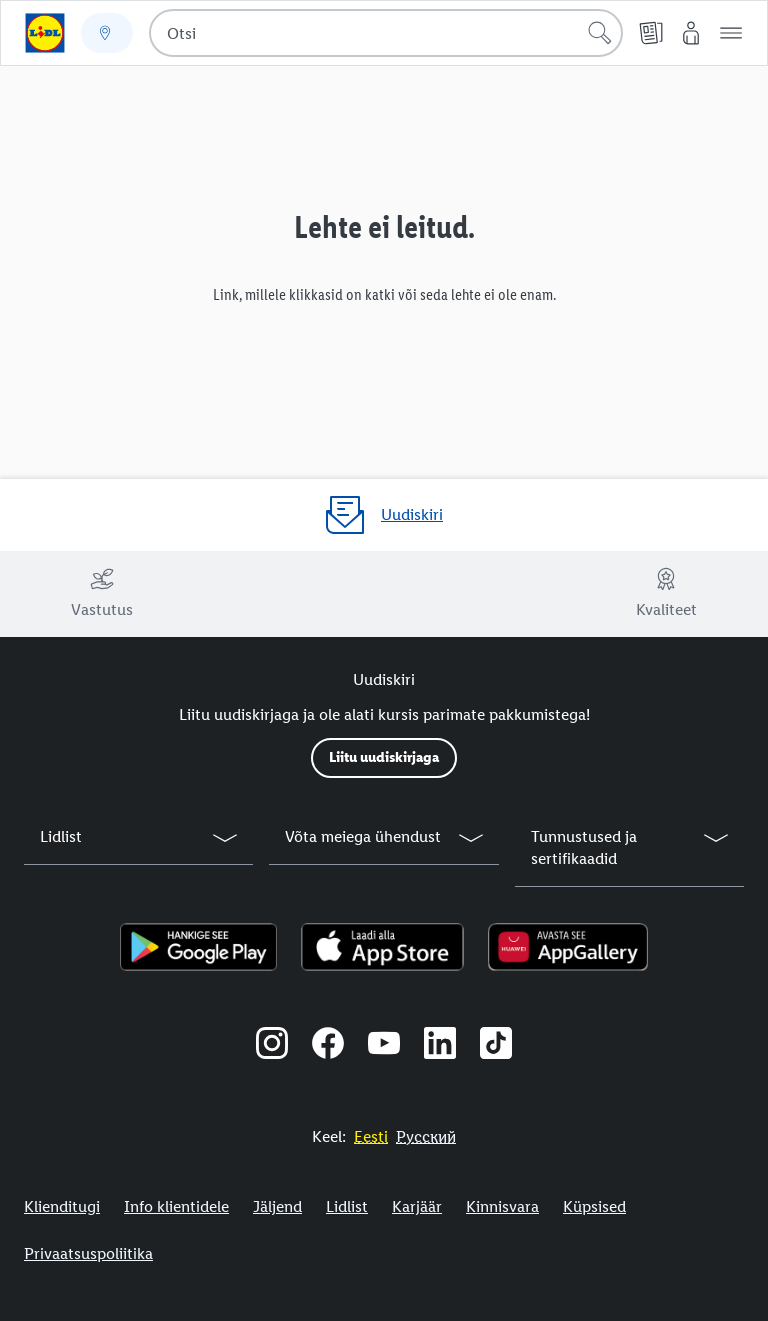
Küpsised (594, 1206)
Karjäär (417, 1206)
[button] (731, 33)
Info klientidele (176, 1206)
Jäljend (277, 1206)
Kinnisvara (502, 1206)
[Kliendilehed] (651, 33)
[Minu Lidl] (691, 33)
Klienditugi (62, 1206)
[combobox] (386, 33)
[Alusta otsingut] (600, 33)
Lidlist (347, 1206)
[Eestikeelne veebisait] (371, 1136)
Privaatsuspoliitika (88, 1253)
